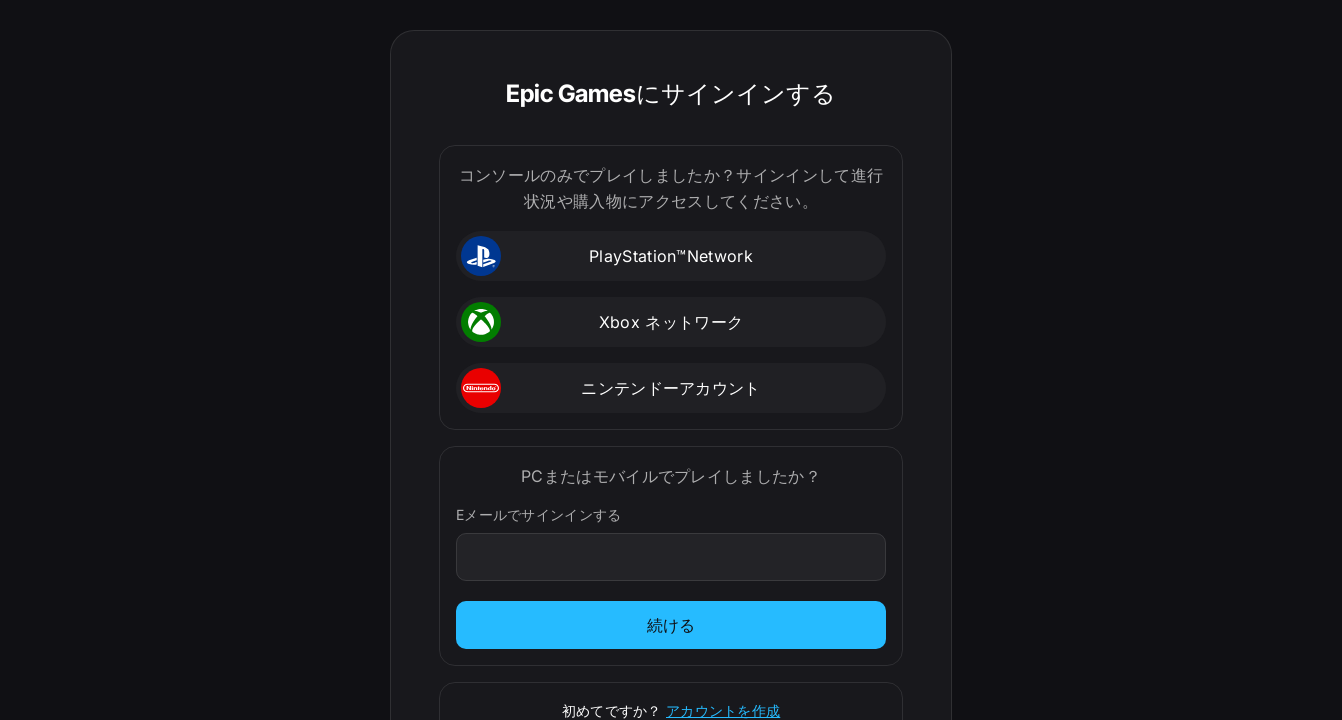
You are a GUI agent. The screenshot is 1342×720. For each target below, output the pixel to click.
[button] (671, 256)
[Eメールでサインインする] (671, 557)
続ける (671, 625)
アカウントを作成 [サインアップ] (723, 710)
